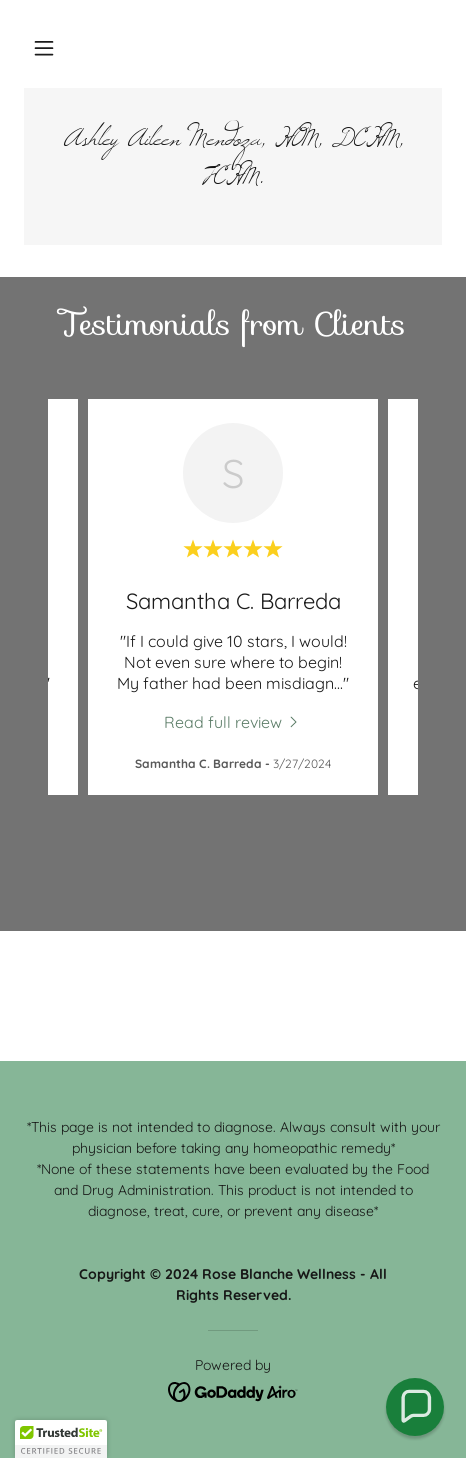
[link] (233, 166)
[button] (44, 48)
